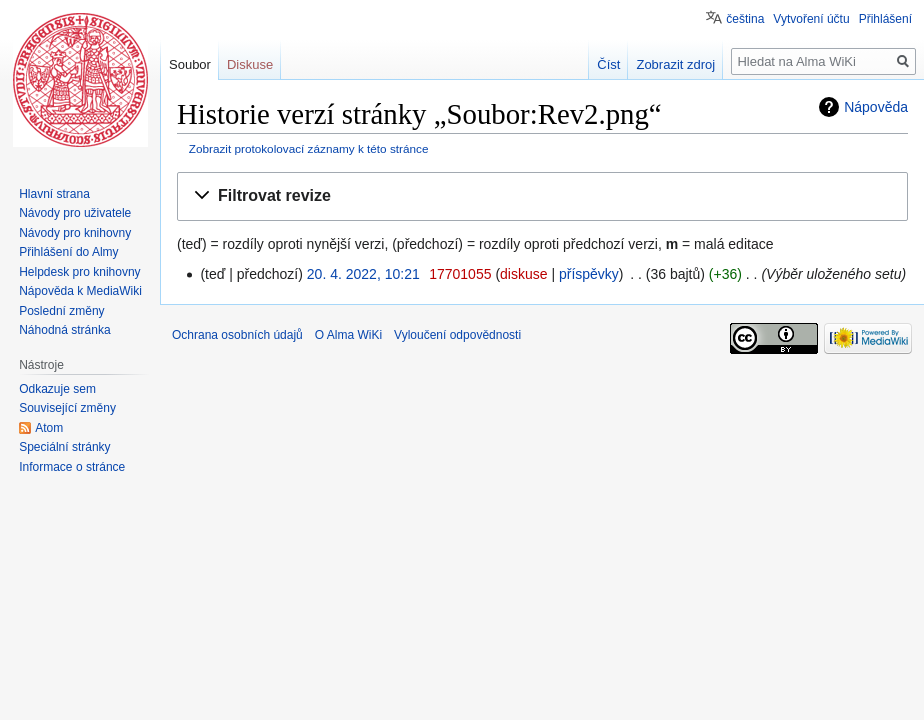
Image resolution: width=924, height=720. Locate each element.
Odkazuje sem (57, 389)
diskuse (523, 274)
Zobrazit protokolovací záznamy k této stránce (309, 148)
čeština (745, 19)
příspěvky (589, 274)
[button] (542, 196)
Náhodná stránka (64, 330)
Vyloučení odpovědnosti (457, 335)
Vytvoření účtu (811, 19)
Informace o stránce (72, 467)
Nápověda (876, 107)
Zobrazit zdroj (675, 64)
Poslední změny (61, 311)
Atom (49, 428)
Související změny (67, 408)
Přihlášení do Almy (68, 252)
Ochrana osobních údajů (237, 335)
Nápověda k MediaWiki (80, 291)
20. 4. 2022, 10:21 (363, 274)
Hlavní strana (54, 194)
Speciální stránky (64, 447)
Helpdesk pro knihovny (79, 272)
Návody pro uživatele (75, 213)
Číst (608, 64)
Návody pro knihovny (75, 233)
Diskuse (250, 64)
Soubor (190, 64)
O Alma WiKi (348, 335)
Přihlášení (885, 19)
